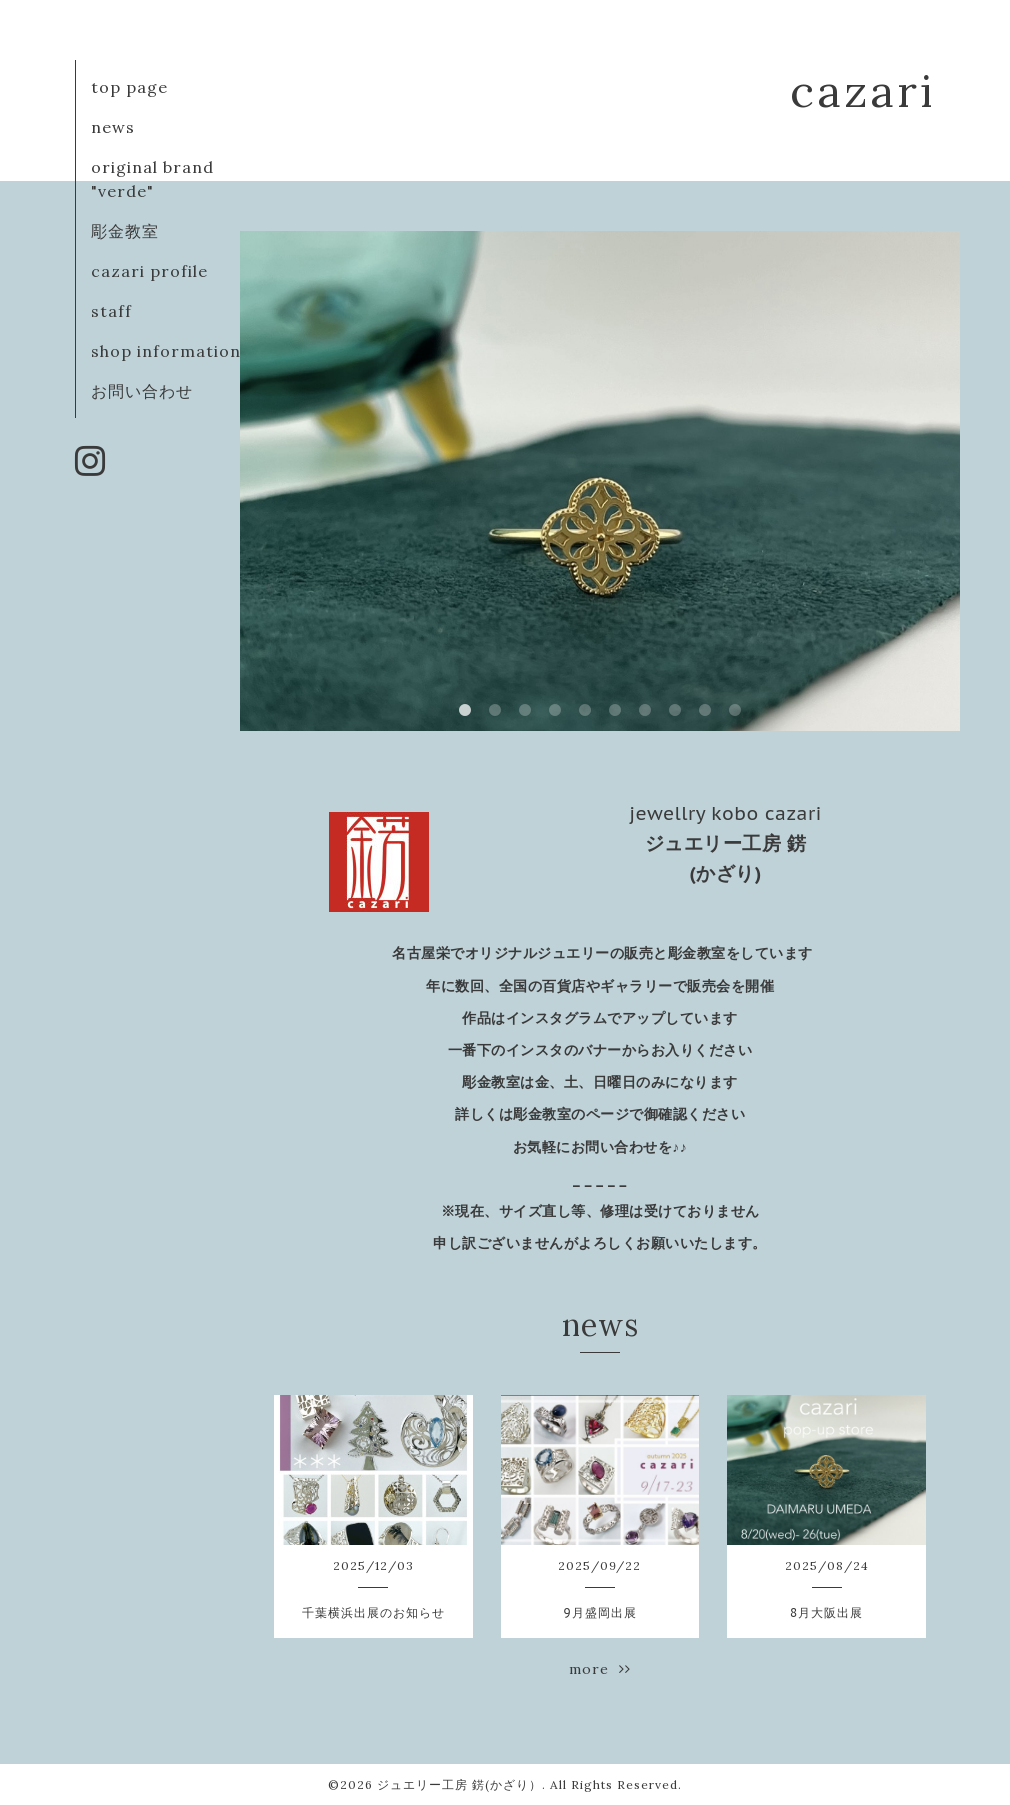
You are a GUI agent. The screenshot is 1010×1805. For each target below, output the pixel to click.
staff (111, 311)
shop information (166, 351)
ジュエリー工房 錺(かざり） (459, 1784)
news (113, 127)
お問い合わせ (142, 391)
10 (735, 711)
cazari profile (149, 271)
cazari (862, 90)
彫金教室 (125, 231)
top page (129, 87)
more (600, 1669)
